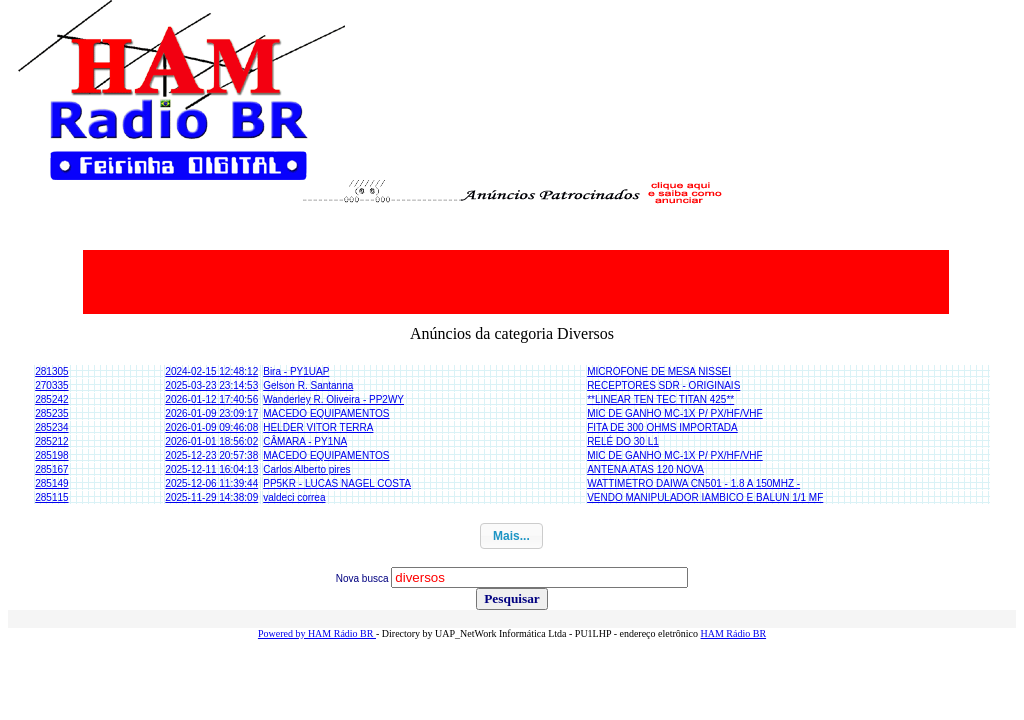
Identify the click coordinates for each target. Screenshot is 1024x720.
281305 (51, 371)
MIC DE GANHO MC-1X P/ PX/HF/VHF (675, 413)
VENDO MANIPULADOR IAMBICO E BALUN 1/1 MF (705, 497)
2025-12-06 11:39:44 (211, 483)
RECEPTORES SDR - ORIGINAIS (663, 385)
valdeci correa (294, 497)
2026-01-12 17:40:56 (211, 399)
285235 (51, 413)
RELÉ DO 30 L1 (623, 441)
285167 (51, 469)
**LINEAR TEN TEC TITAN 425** (660, 399)
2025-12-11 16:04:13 (211, 469)
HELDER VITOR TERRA (318, 427)
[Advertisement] (516, 282)
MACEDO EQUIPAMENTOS (326, 413)
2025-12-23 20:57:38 (211, 455)
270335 (51, 385)
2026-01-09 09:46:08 (211, 427)
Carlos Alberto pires (306, 469)
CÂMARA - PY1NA (305, 441)
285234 (51, 427)
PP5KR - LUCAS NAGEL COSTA (337, 483)
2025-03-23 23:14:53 (211, 385)
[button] (511, 536)
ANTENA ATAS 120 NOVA (645, 469)
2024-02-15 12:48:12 (211, 371)
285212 (51, 441)
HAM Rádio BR (734, 633)
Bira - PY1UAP (296, 371)
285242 (51, 399)
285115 (51, 497)
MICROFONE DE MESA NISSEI (659, 371)
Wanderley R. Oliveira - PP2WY (333, 399)
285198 (51, 455)
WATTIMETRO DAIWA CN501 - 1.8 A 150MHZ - (693, 483)
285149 (51, 483)
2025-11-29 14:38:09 (211, 497)
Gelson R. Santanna (308, 385)
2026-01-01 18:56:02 (211, 441)
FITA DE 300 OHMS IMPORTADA (662, 427)
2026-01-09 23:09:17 (211, 413)
